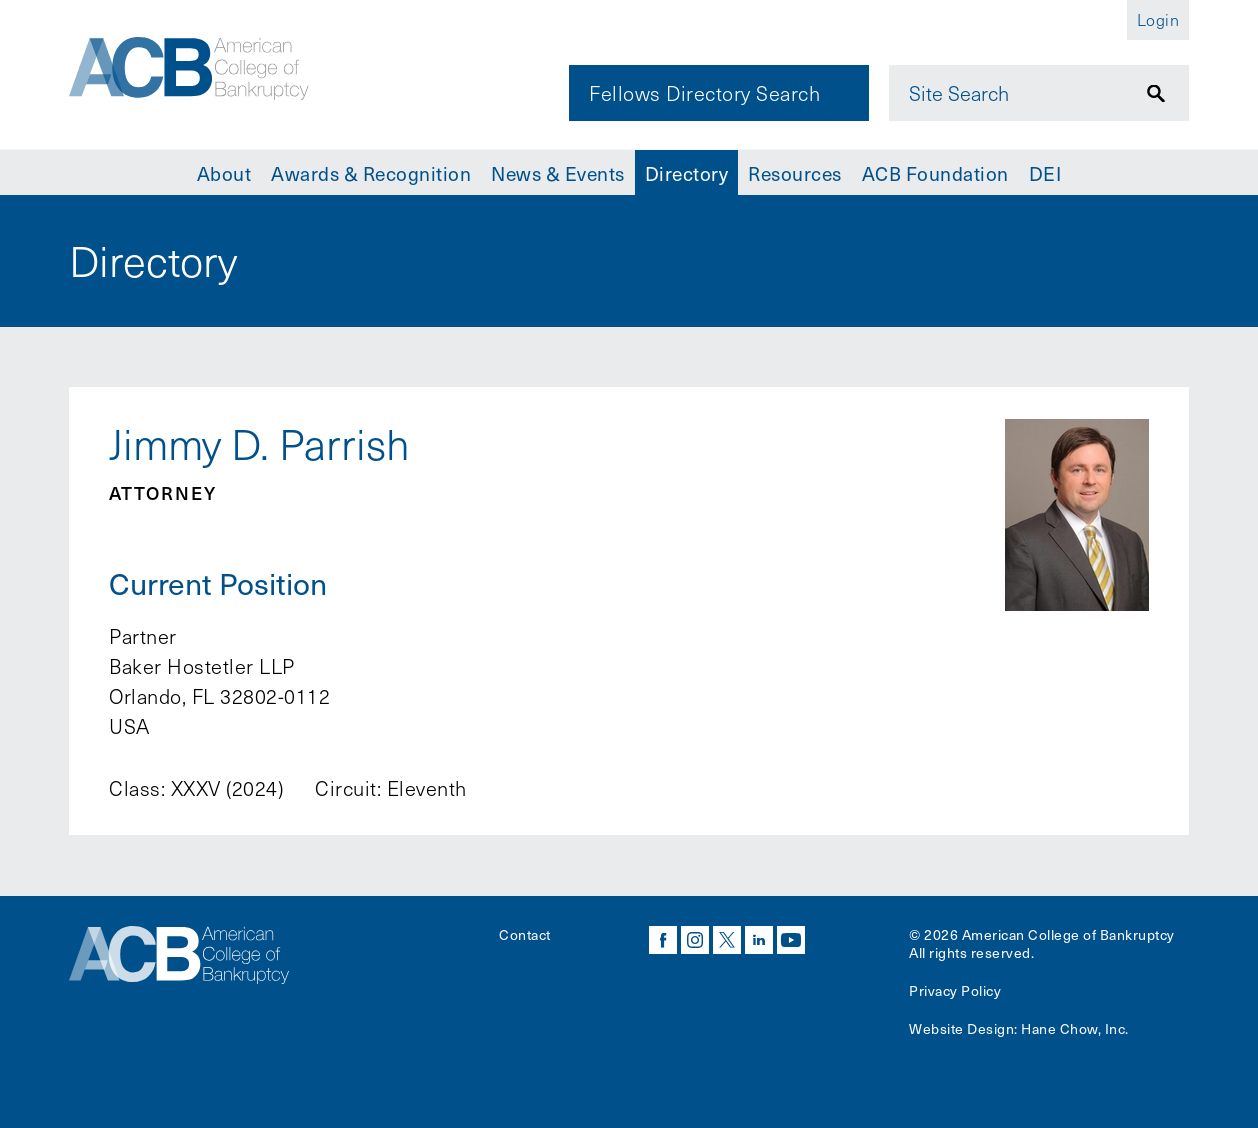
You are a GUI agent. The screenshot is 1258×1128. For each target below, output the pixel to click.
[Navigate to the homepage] (206, 73)
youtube (791, 940)
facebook (663, 940)
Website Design (961, 1028)
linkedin (759, 940)
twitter (727, 940)
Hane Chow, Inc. (1075, 1028)
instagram (695, 940)
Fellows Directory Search (704, 93)
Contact (525, 934)
